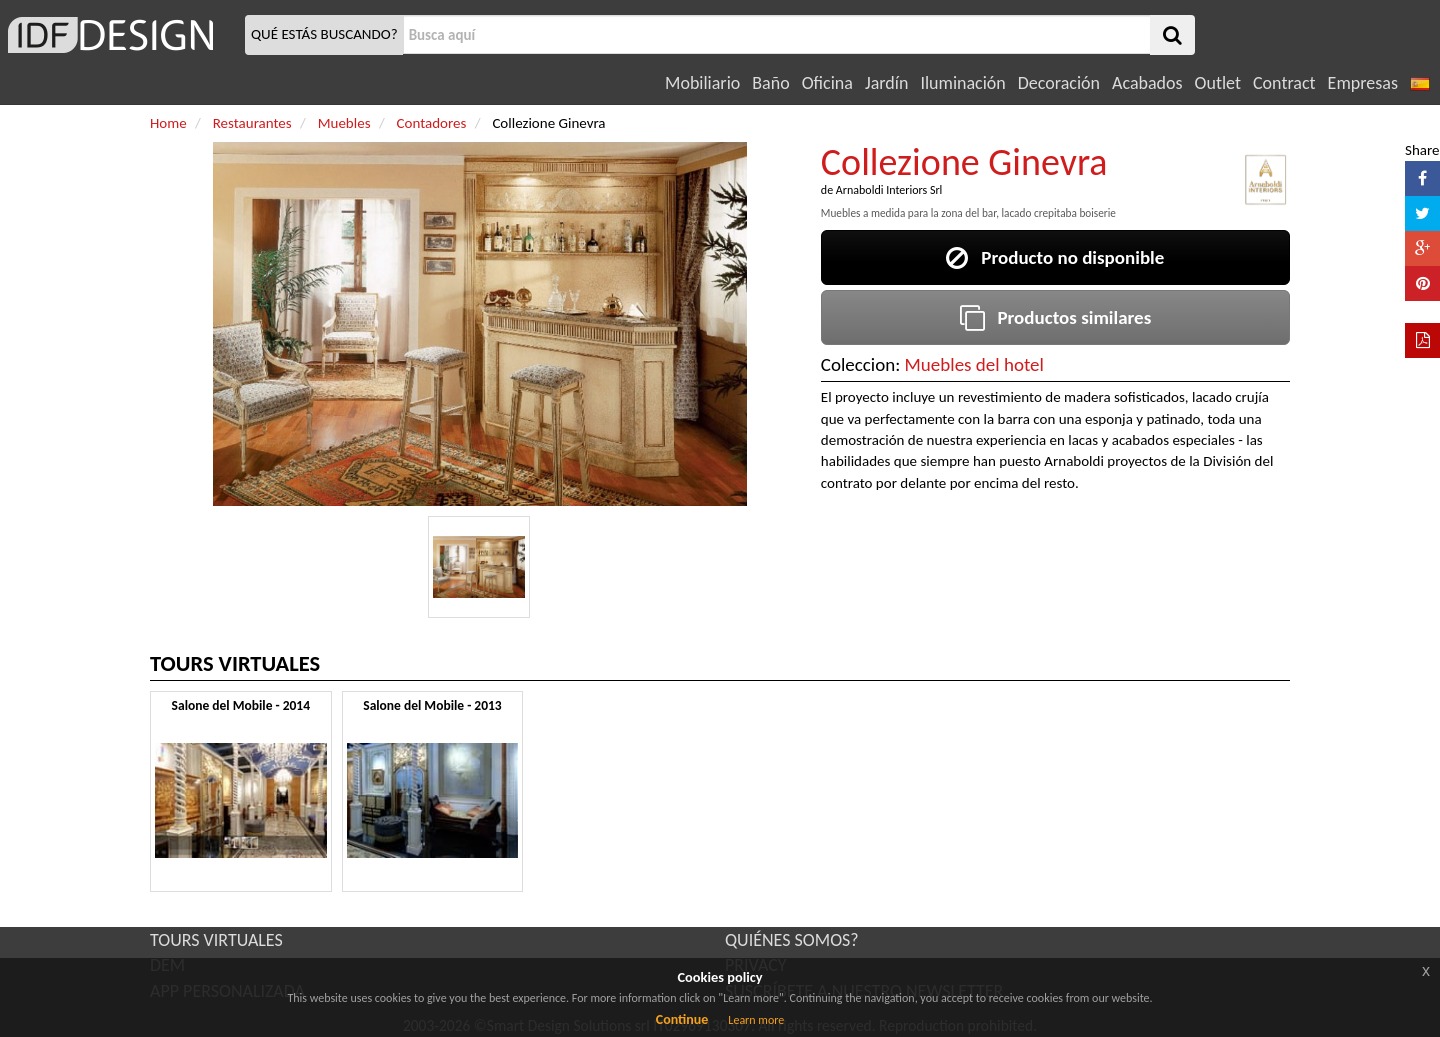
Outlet (1218, 83)
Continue (682, 1019)
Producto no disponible (1055, 257)
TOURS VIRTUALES (216, 940)
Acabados (1147, 83)
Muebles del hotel (974, 364)
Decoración (1059, 83)
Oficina (827, 83)
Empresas (1363, 83)
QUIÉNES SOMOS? (792, 940)
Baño (770, 83)
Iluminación (962, 83)
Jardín (886, 83)
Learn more (756, 1020)
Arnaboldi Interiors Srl (889, 190)
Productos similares (1056, 317)
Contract (1284, 83)
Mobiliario (702, 83)
